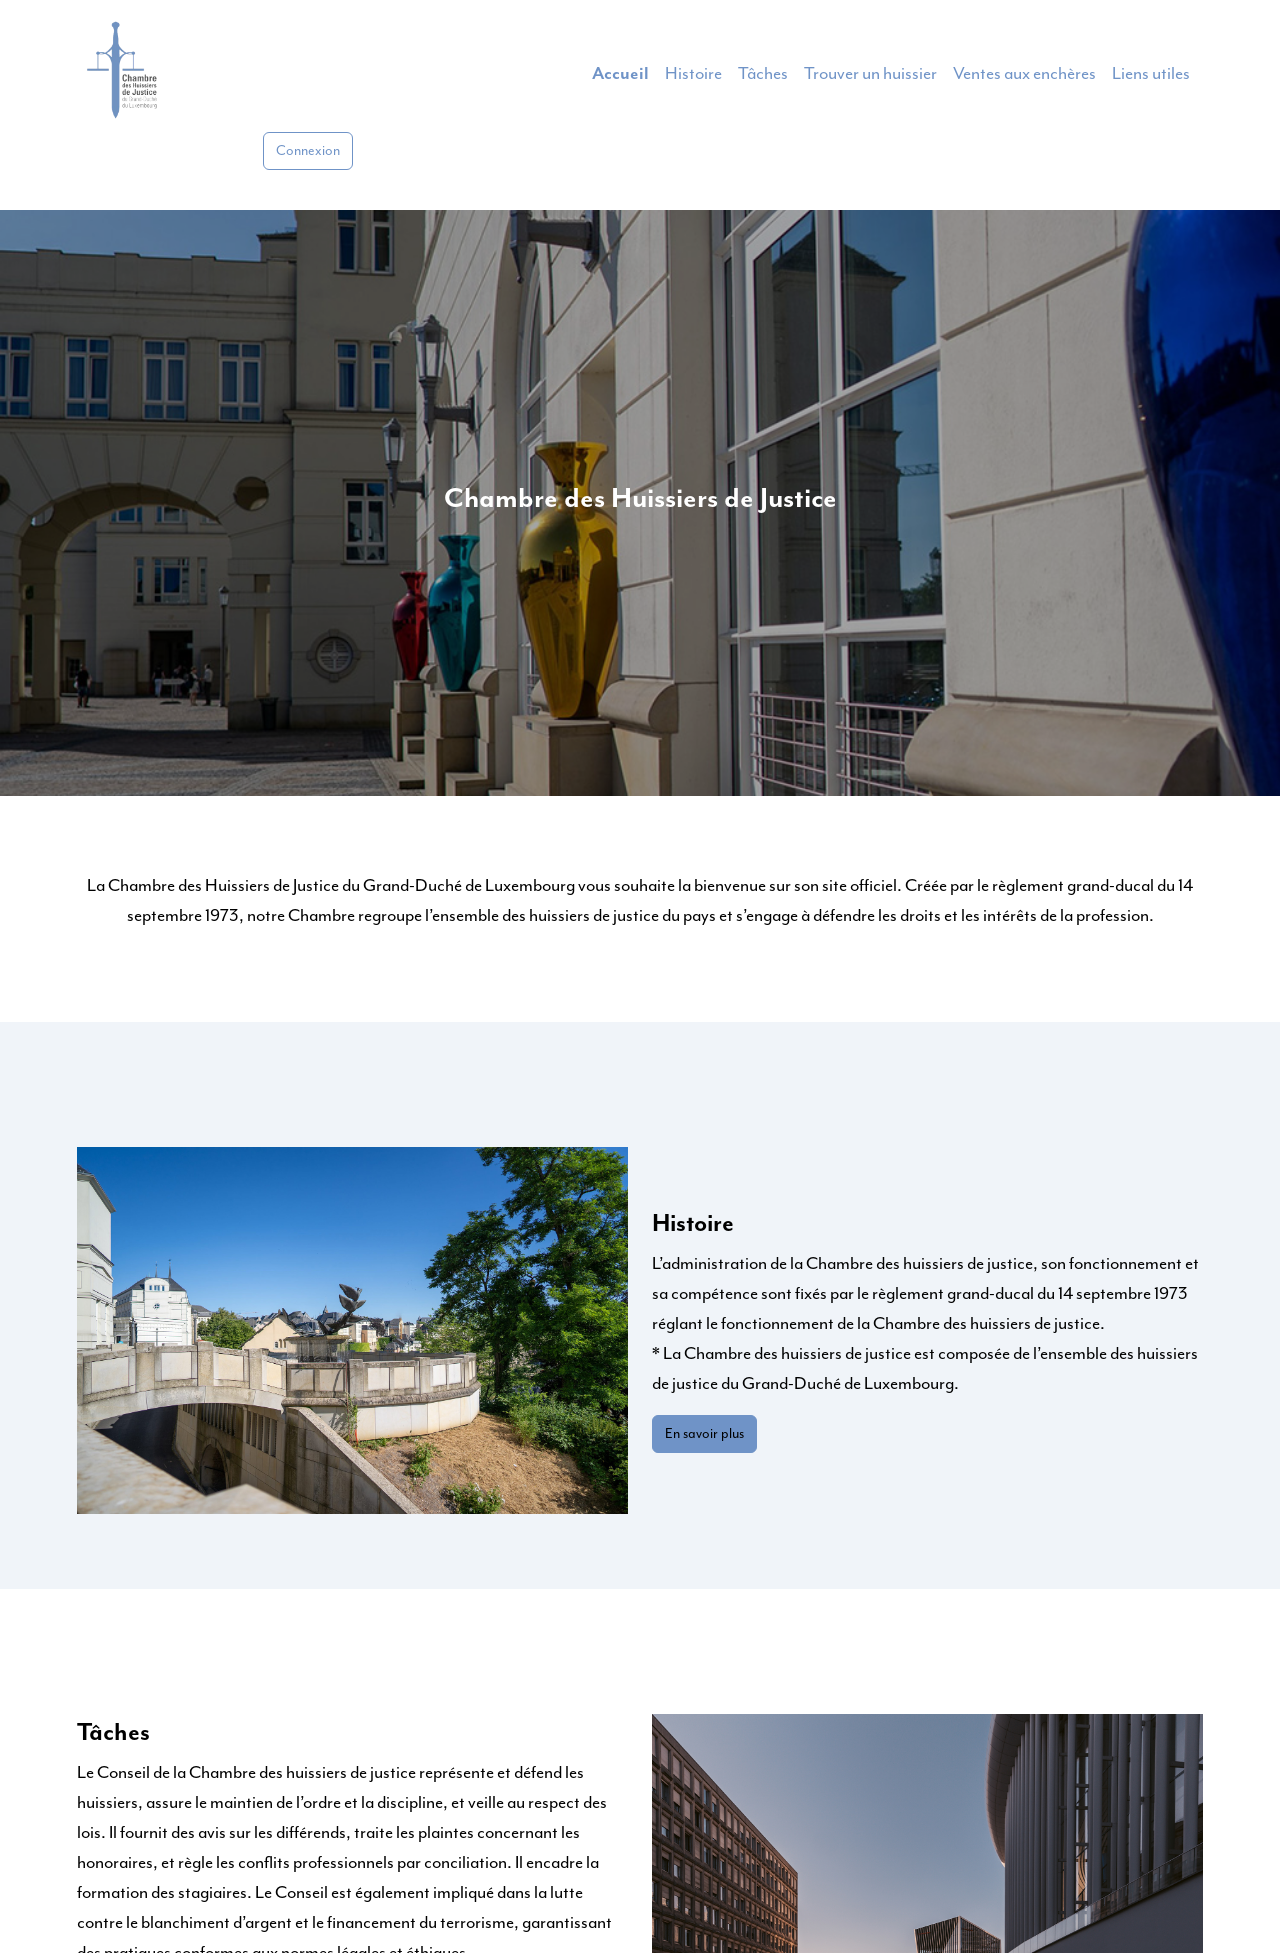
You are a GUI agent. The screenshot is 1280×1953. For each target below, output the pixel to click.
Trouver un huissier (870, 74)
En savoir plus (704, 1434)
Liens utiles (1151, 74)
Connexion (308, 151)
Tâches (763, 74)
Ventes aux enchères (1024, 74)
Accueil (620, 74)
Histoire (693, 74)
